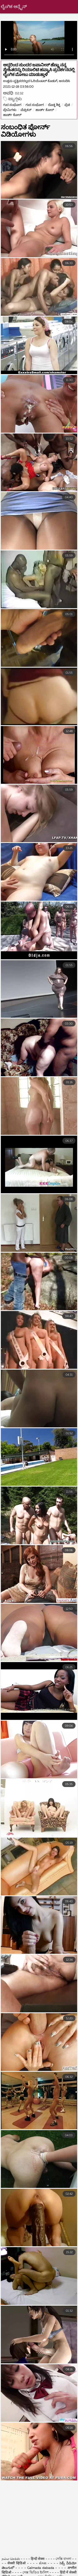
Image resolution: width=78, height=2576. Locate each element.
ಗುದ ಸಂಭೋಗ (12, 104)
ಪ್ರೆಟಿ (67, 104)
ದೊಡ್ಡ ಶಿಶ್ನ (54, 104)
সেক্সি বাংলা (64, 2559)
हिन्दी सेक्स (38, 2559)
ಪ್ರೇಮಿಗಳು (9, 110)
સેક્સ (42, 2563)
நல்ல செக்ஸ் (11, 2559)
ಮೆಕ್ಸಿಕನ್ (26, 110)
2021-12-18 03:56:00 (18, 86)
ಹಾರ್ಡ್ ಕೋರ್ (45, 110)
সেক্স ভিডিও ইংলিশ (36, 2572)
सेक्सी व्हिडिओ (17, 2563)
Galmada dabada (40, 2568)
